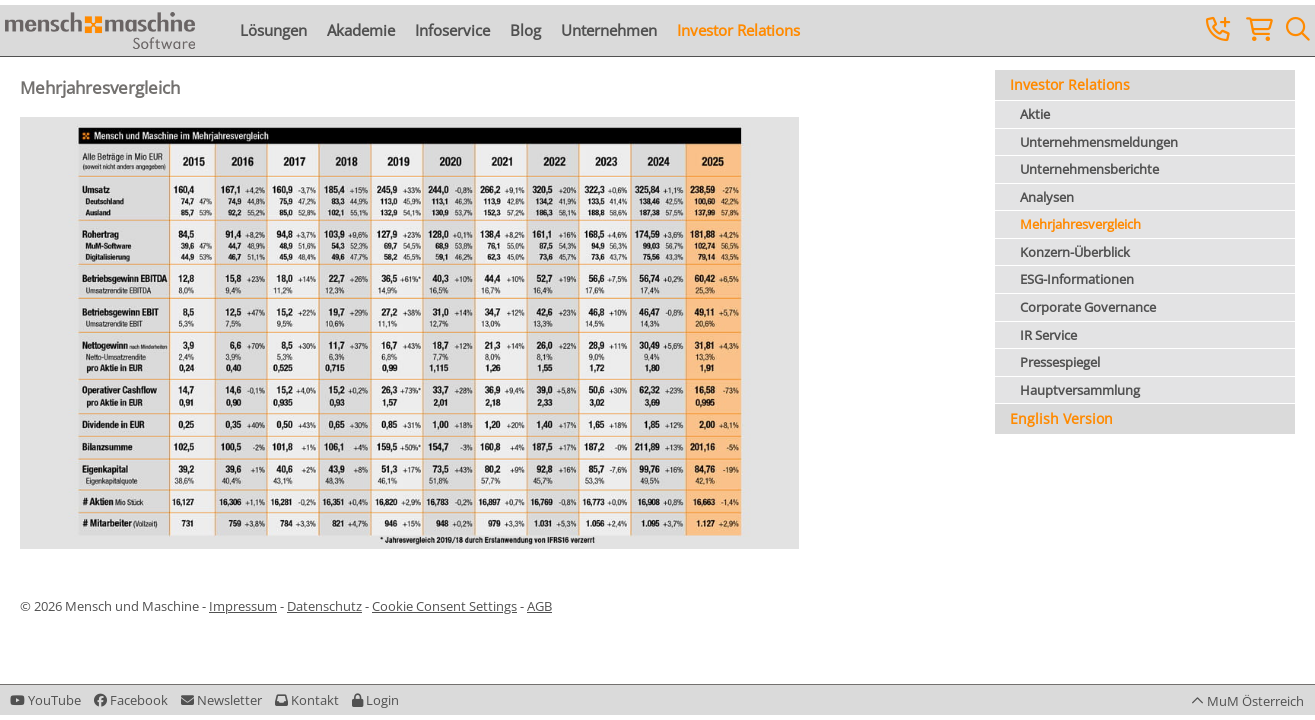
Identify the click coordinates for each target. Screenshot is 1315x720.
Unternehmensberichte (1089, 169)
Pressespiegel (1060, 362)
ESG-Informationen (1077, 279)
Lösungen (273, 30)
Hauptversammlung (1080, 390)
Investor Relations (738, 30)
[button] (375, 700)
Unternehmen (609, 30)
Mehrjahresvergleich (1080, 224)
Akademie (361, 30)
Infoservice (452, 30)
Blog (525, 30)
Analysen (1047, 197)
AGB (539, 606)
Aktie (1035, 114)
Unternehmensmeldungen (1099, 142)
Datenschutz (324, 606)
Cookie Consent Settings (444, 606)
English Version (1061, 418)
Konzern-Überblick (1075, 252)
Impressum (243, 606)
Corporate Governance (1088, 307)
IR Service (1048, 335)
